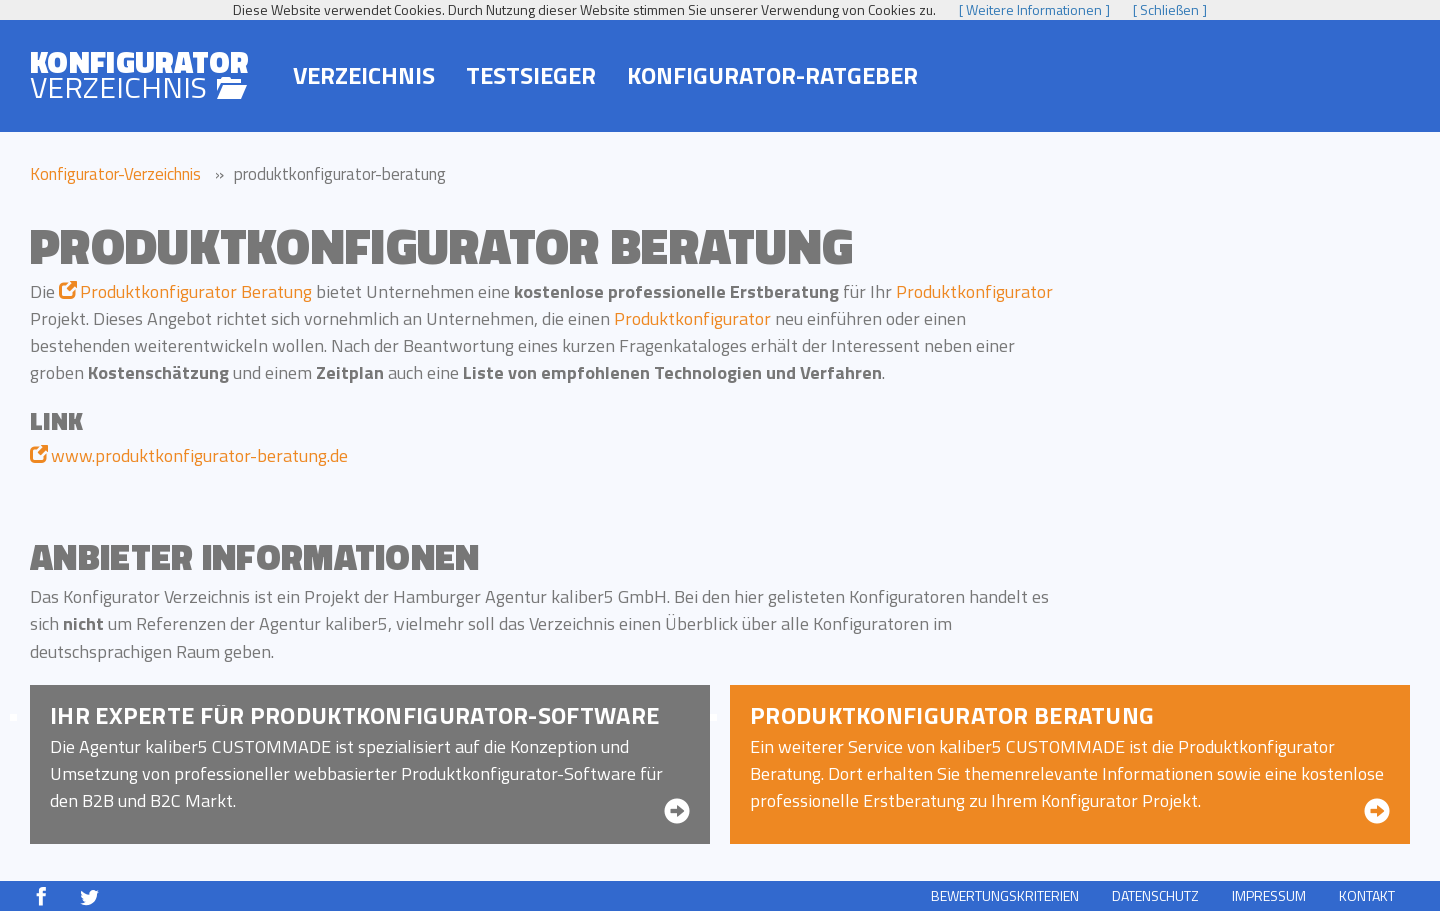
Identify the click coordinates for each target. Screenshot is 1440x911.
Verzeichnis (364, 75)
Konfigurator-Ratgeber (772, 75)
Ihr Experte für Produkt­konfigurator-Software (354, 715)
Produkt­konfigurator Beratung (952, 715)
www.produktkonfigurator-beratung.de (199, 455)
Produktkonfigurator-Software (518, 773)
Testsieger (531, 75)
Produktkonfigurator (974, 291)
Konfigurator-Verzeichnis (117, 174)
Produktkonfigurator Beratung (196, 291)
